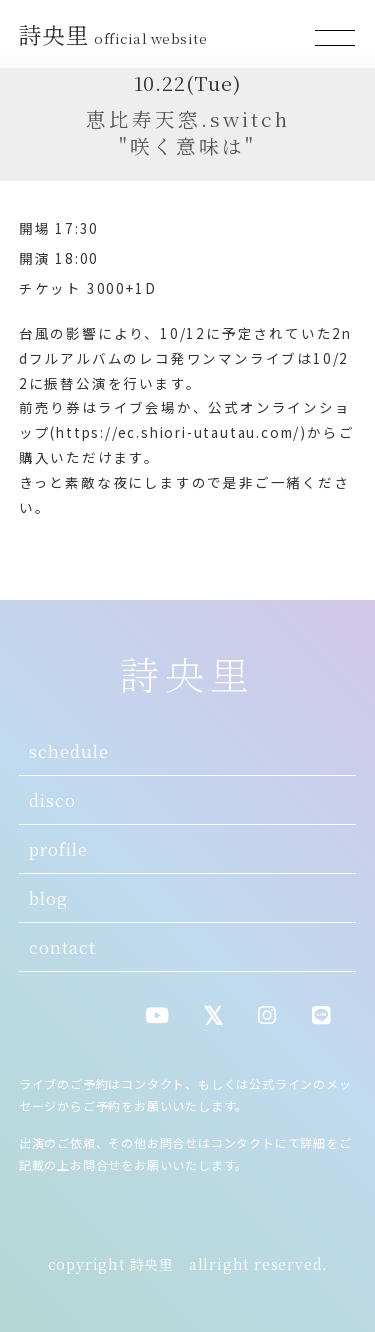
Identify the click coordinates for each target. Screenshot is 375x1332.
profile (58, 849)
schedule (69, 751)
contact (62, 947)
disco (52, 800)
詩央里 (116, 34)
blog (48, 898)
